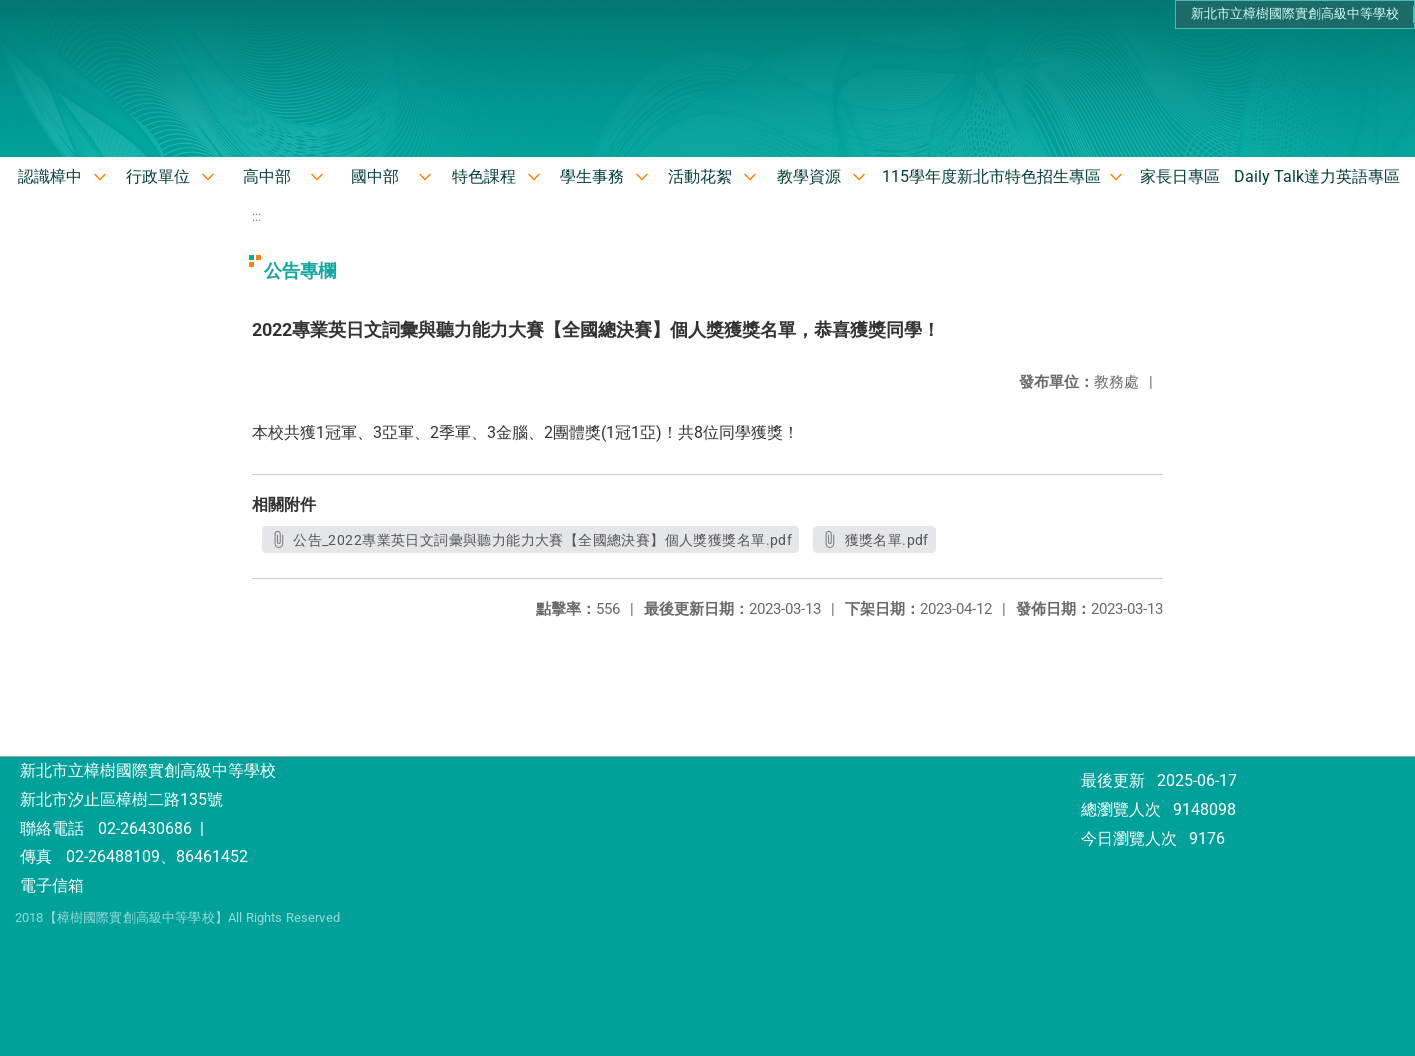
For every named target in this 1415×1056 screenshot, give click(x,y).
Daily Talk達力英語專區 (1317, 176)
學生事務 (592, 176)
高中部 (267, 176)
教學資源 (809, 176)
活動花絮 (700, 176)
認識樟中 (50, 176)
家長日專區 (1180, 176)
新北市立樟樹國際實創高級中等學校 (1295, 13)
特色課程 (484, 176)
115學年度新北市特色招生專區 (991, 176)
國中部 (375, 176)
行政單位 (158, 176)
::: (256, 216)
